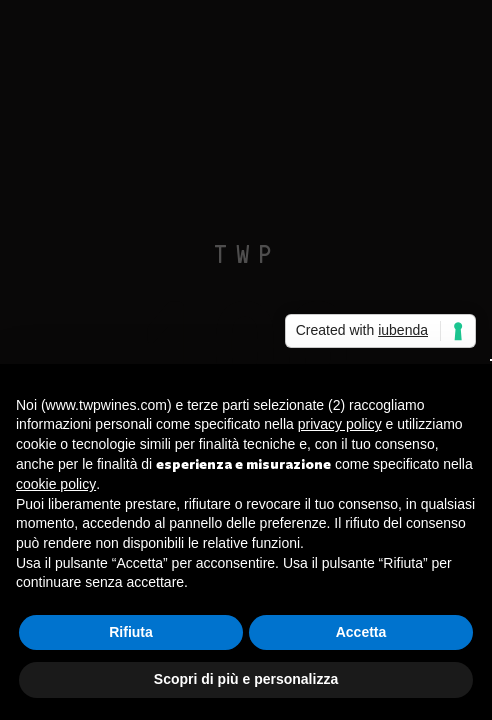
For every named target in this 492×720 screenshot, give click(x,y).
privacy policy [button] (340, 424)
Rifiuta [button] (131, 632)
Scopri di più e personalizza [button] (246, 679)
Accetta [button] (361, 632)
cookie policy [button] (56, 484)
